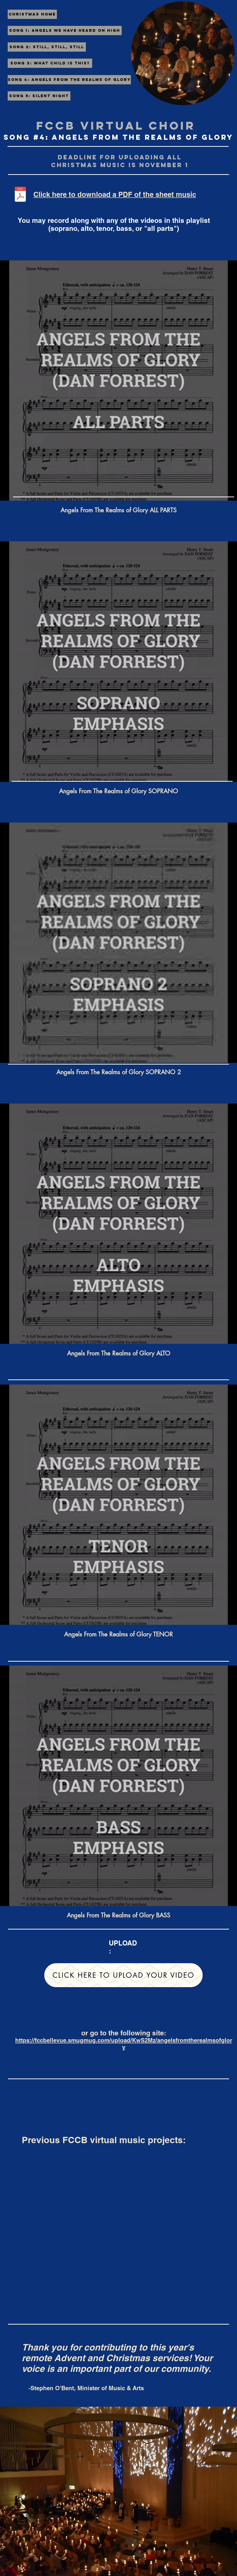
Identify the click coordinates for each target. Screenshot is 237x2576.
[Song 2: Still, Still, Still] (46, 47)
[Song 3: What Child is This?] (49, 63)
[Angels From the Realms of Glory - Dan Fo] (20, 195)
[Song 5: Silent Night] (39, 96)
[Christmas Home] (32, 14)
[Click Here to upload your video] (123, 1975)
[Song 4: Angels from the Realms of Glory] (69, 80)
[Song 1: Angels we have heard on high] (64, 30)
